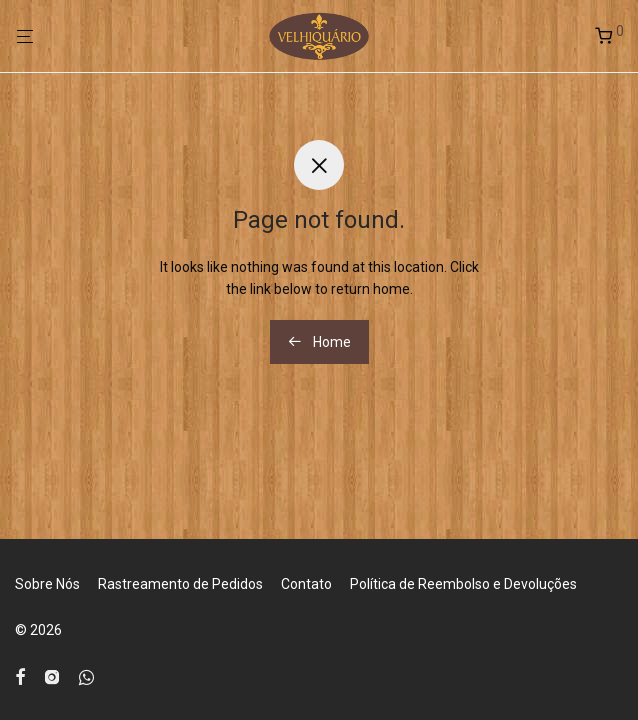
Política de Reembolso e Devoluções (463, 584)
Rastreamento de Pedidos (180, 584)
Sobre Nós (47, 584)
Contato (306, 584)
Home (319, 342)
